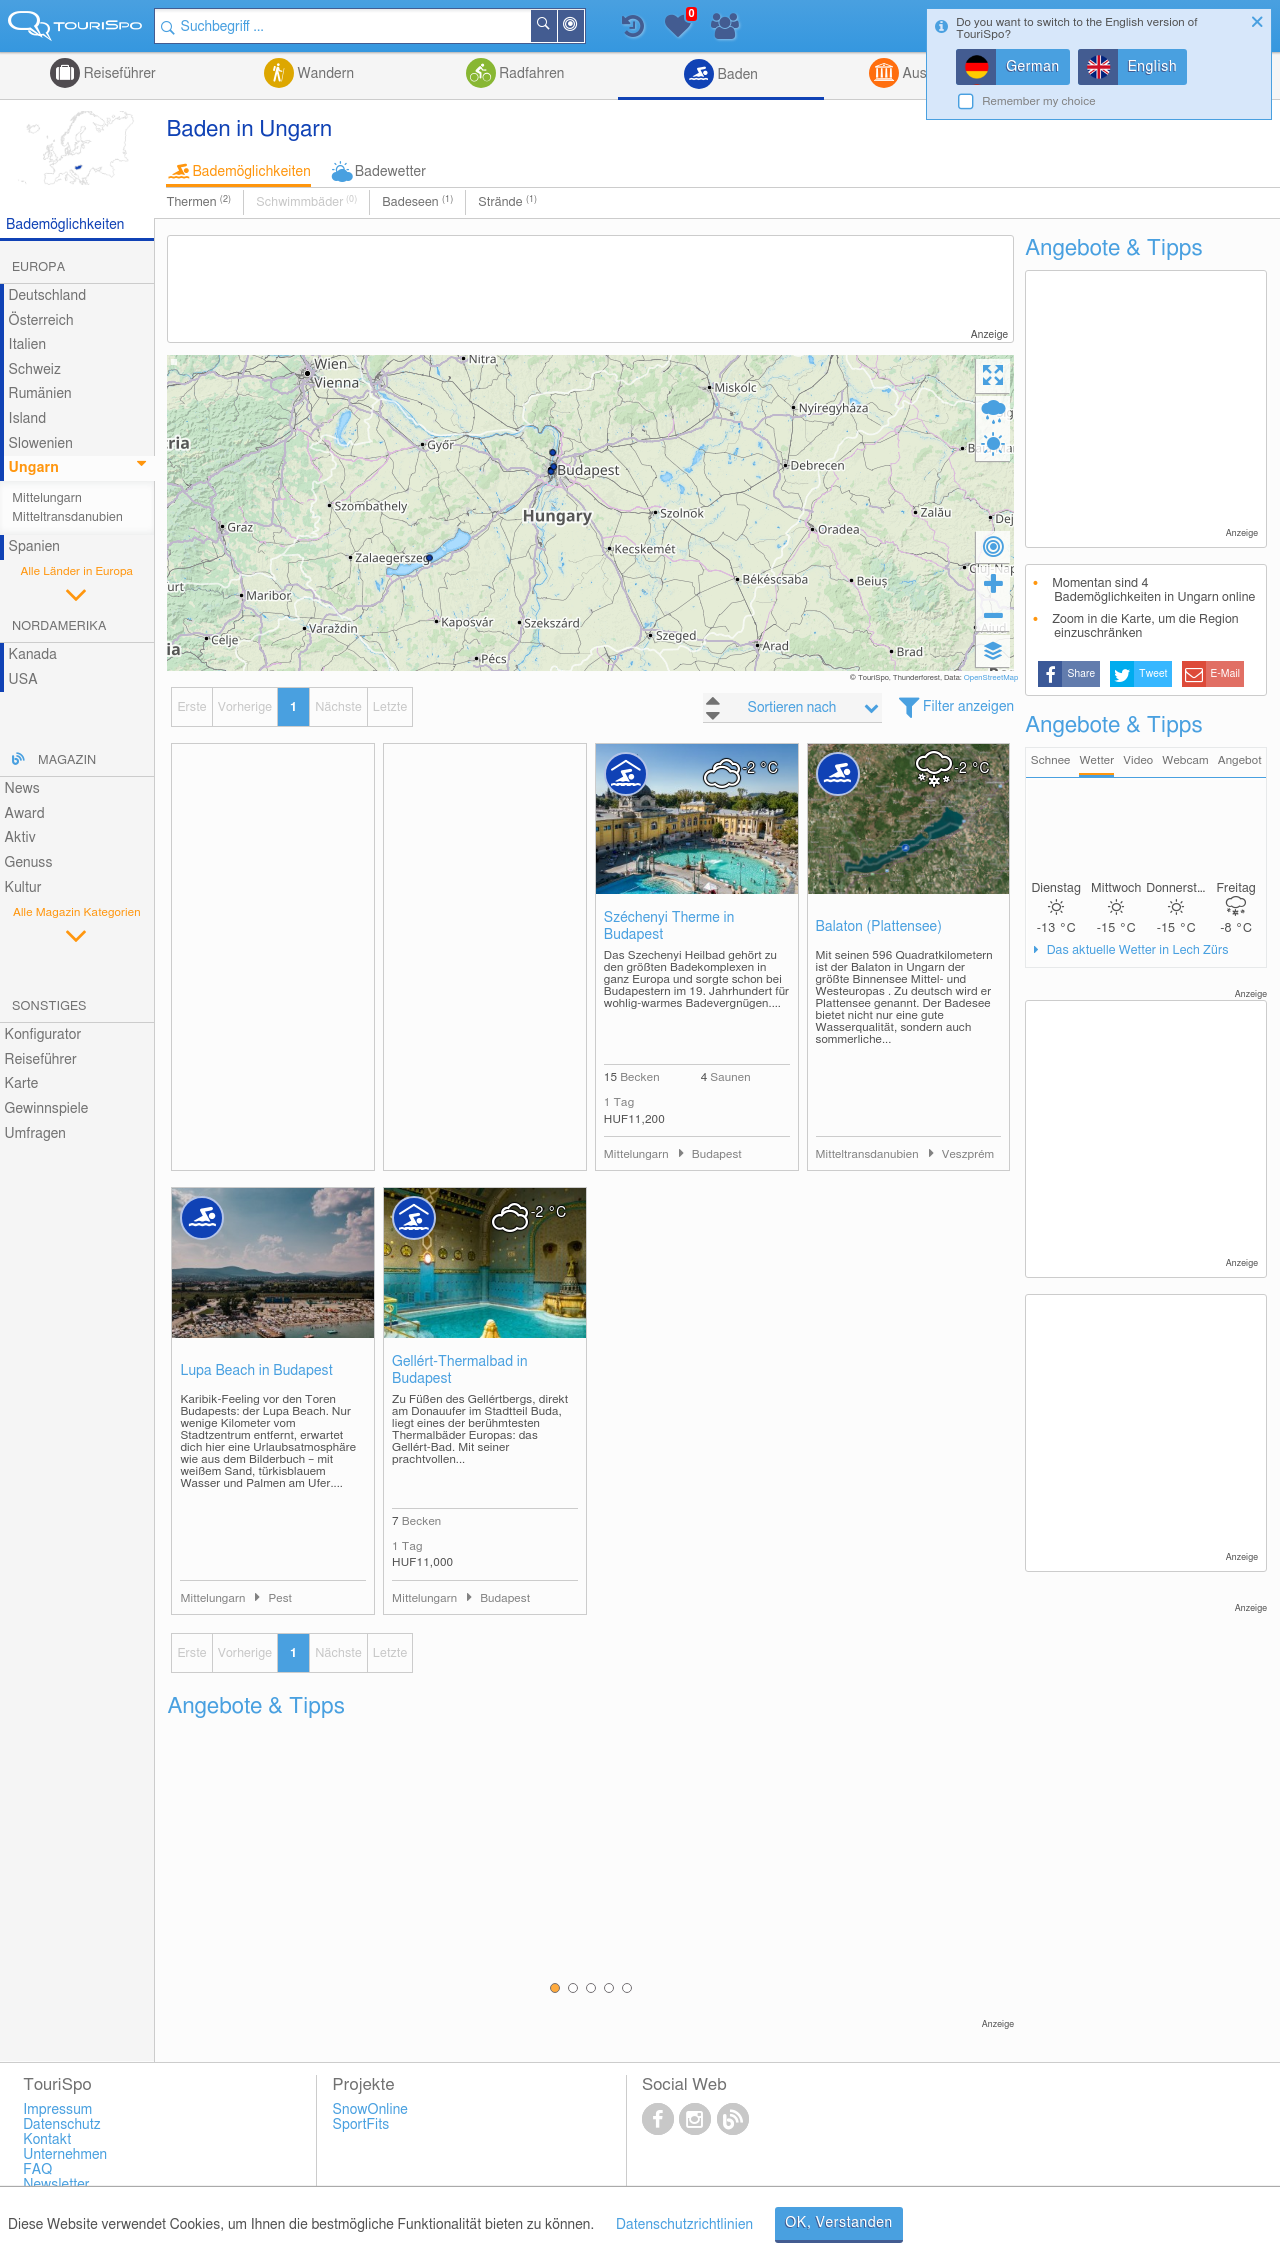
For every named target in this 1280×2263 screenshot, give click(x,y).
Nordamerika (59, 626)
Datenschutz (62, 2125)
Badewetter (390, 172)
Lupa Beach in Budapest (256, 1371)
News (22, 789)
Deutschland (48, 296)
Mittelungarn (47, 498)
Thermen (198, 202)
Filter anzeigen (968, 707)
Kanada (33, 655)
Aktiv (20, 838)
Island (28, 419)
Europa (38, 267)
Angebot (1240, 760)
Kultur (23, 888)
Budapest (717, 1154)
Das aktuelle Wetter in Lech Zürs (1135, 950)
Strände (507, 202)
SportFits (361, 2125)
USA (23, 680)
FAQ (37, 2170)
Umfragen (35, 1134)
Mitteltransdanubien (67, 517)
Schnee (1051, 760)
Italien (27, 345)
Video (1138, 760)
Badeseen (417, 202)
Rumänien (40, 394)
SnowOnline (370, 2110)
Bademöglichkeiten (251, 172)
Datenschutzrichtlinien (684, 2225)
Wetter (1096, 760)
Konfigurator (43, 1035)
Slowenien (41, 444)
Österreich (41, 321)
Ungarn (34, 468)
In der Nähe (583, 27)
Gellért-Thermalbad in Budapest (460, 1370)
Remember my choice (1039, 101)
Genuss (29, 863)
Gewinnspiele (47, 1109)
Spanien (34, 547)
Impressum (57, 2110)
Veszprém (968, 1154)
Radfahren (530, 74)
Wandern (324, 74)
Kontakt (47, 2140)
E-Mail (1226, 674)
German (1033, 67)
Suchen (556, 26)
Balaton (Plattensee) (879, 927)
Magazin (67, 760)
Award (25, 814)
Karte (22, 1084)
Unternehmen (65, 2155)
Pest (280, 1598)
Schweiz (35, 370)
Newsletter (56, 2185)
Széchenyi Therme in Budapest (669, 926)
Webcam (1185, 760)
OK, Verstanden (839, 2223)
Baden (736, 75)
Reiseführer (118, 74)
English (1153, 67)
